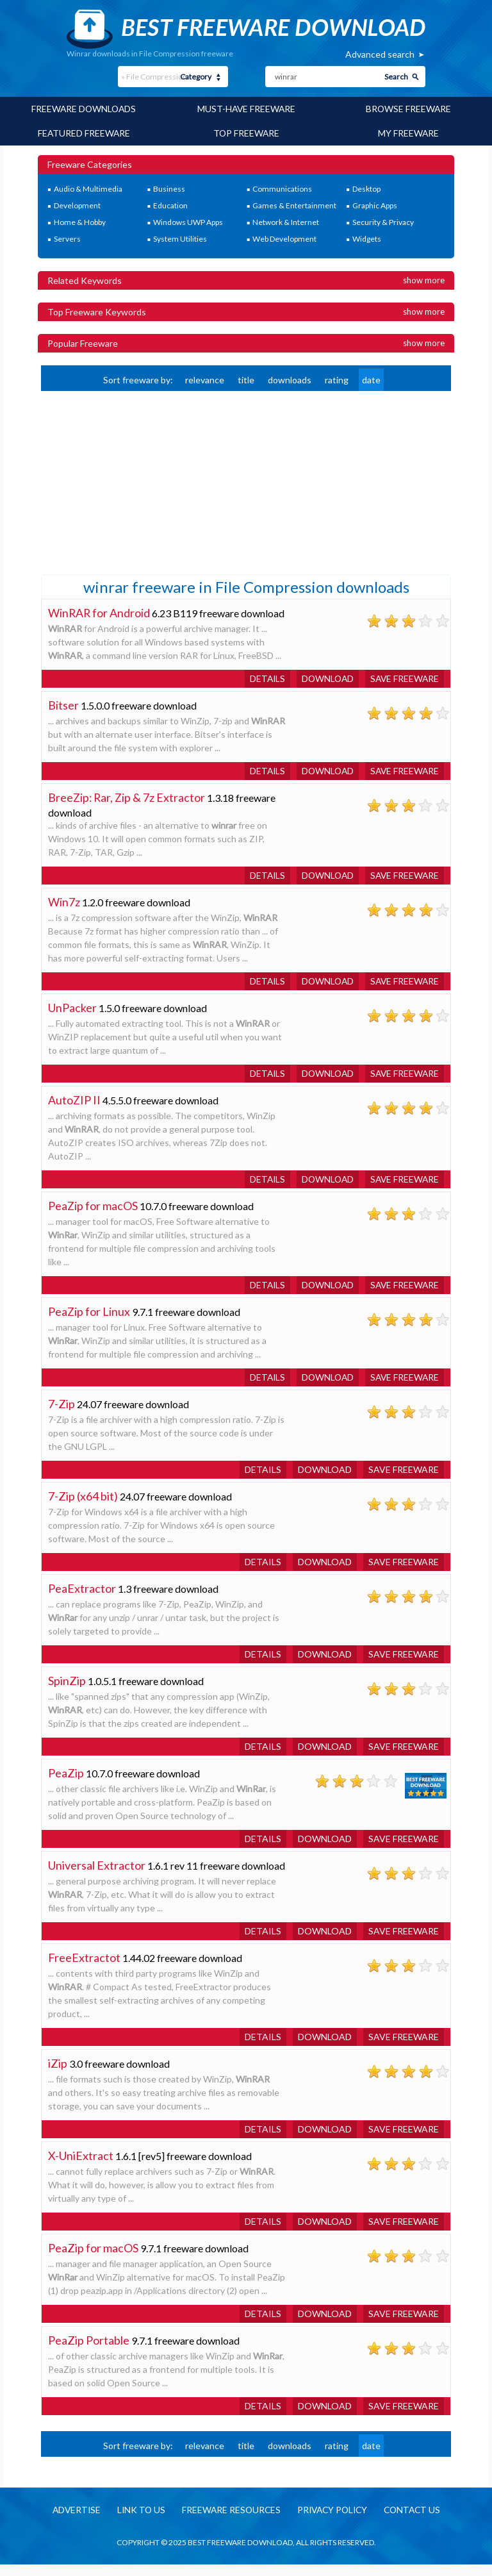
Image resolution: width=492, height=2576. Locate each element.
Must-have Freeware (246, 108)
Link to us (137, 2521)
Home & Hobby (80, 221)
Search (396, 76)
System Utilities (180, 238)
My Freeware (408, 132)
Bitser (63, 716)
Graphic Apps (374, 205)
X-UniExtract (80, 2166)
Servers (67, 238)
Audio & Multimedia (88, 188)
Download (325, 689)
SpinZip (67, 1691)
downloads (289, 378)
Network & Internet (285, 221)
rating (336, 378)
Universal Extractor (96, 1876)
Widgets (366, 238)
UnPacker (72, 1018)
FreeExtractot (84, 1968)
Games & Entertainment (294, 205)
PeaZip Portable (88, 2351)
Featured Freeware (84, 132)
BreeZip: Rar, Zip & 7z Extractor (128, 808)
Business (169, 188)
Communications (282, 188)
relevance (204, 378)
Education (170, 205)
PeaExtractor (82, 1599)
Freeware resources (229, 2521)
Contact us (416, 2521)
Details (263, 689)
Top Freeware (246, 132)
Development (77, 205)
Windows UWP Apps (188, 221)
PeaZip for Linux (89, 1322)
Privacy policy (333, 2521)
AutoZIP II (74, 1111)
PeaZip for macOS (93, 1216)
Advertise (71, 2521)
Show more (424, 279)
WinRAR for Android (99, 611)
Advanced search (379, 54)
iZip (57, 2074)
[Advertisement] (137, 480)
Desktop (366, 188)
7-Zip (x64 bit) (83, 1507)
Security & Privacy (383, 221)
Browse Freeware (408, 108)
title (246, 378)
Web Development (284, 238)
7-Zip (61, 1415)
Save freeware (403, 689)
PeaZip (66, 1784)
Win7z (64, 913)
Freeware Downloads (83, 108)
